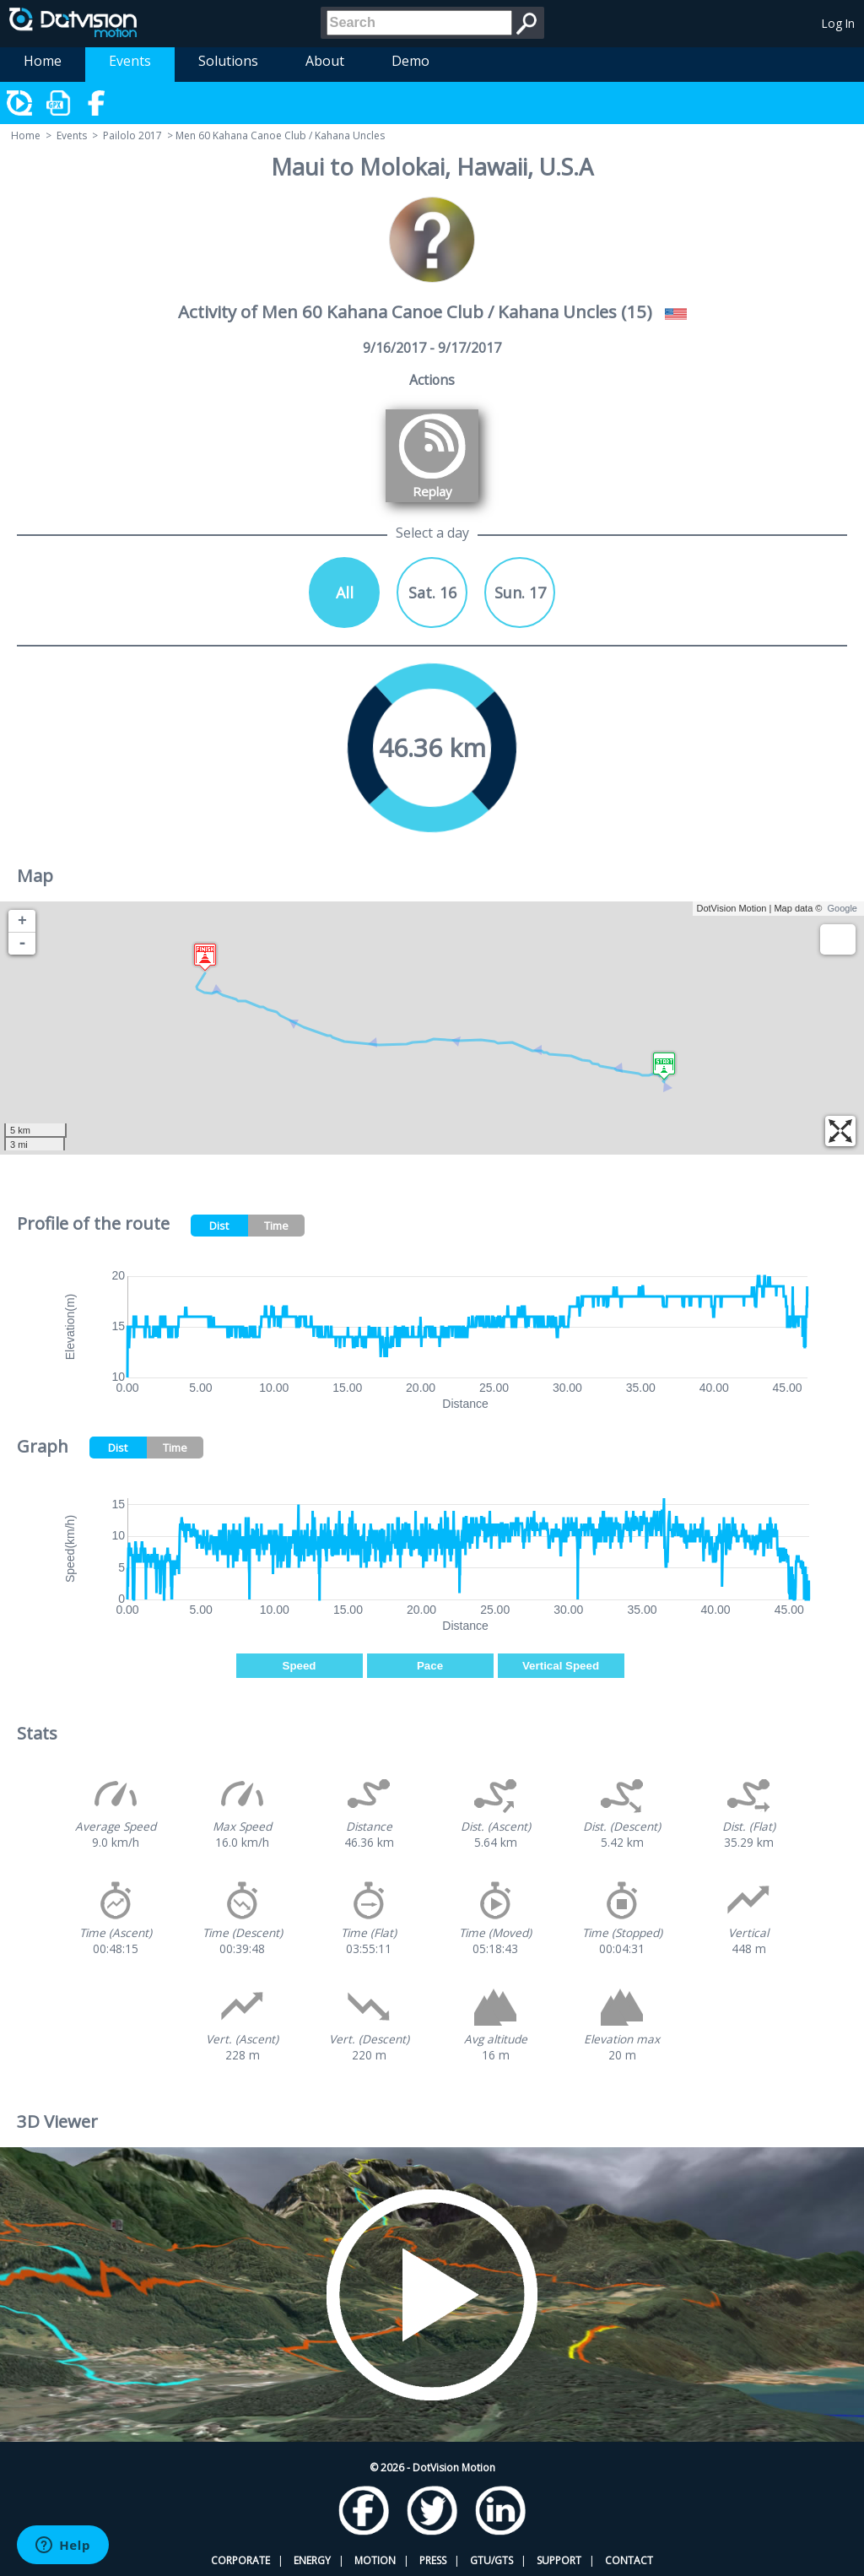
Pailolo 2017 (132, 135)
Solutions (228, 60)
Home (43, 60)
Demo (410, 60)
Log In (838, 23)
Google (842, 908)
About (324, 60)
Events (130, 60)
